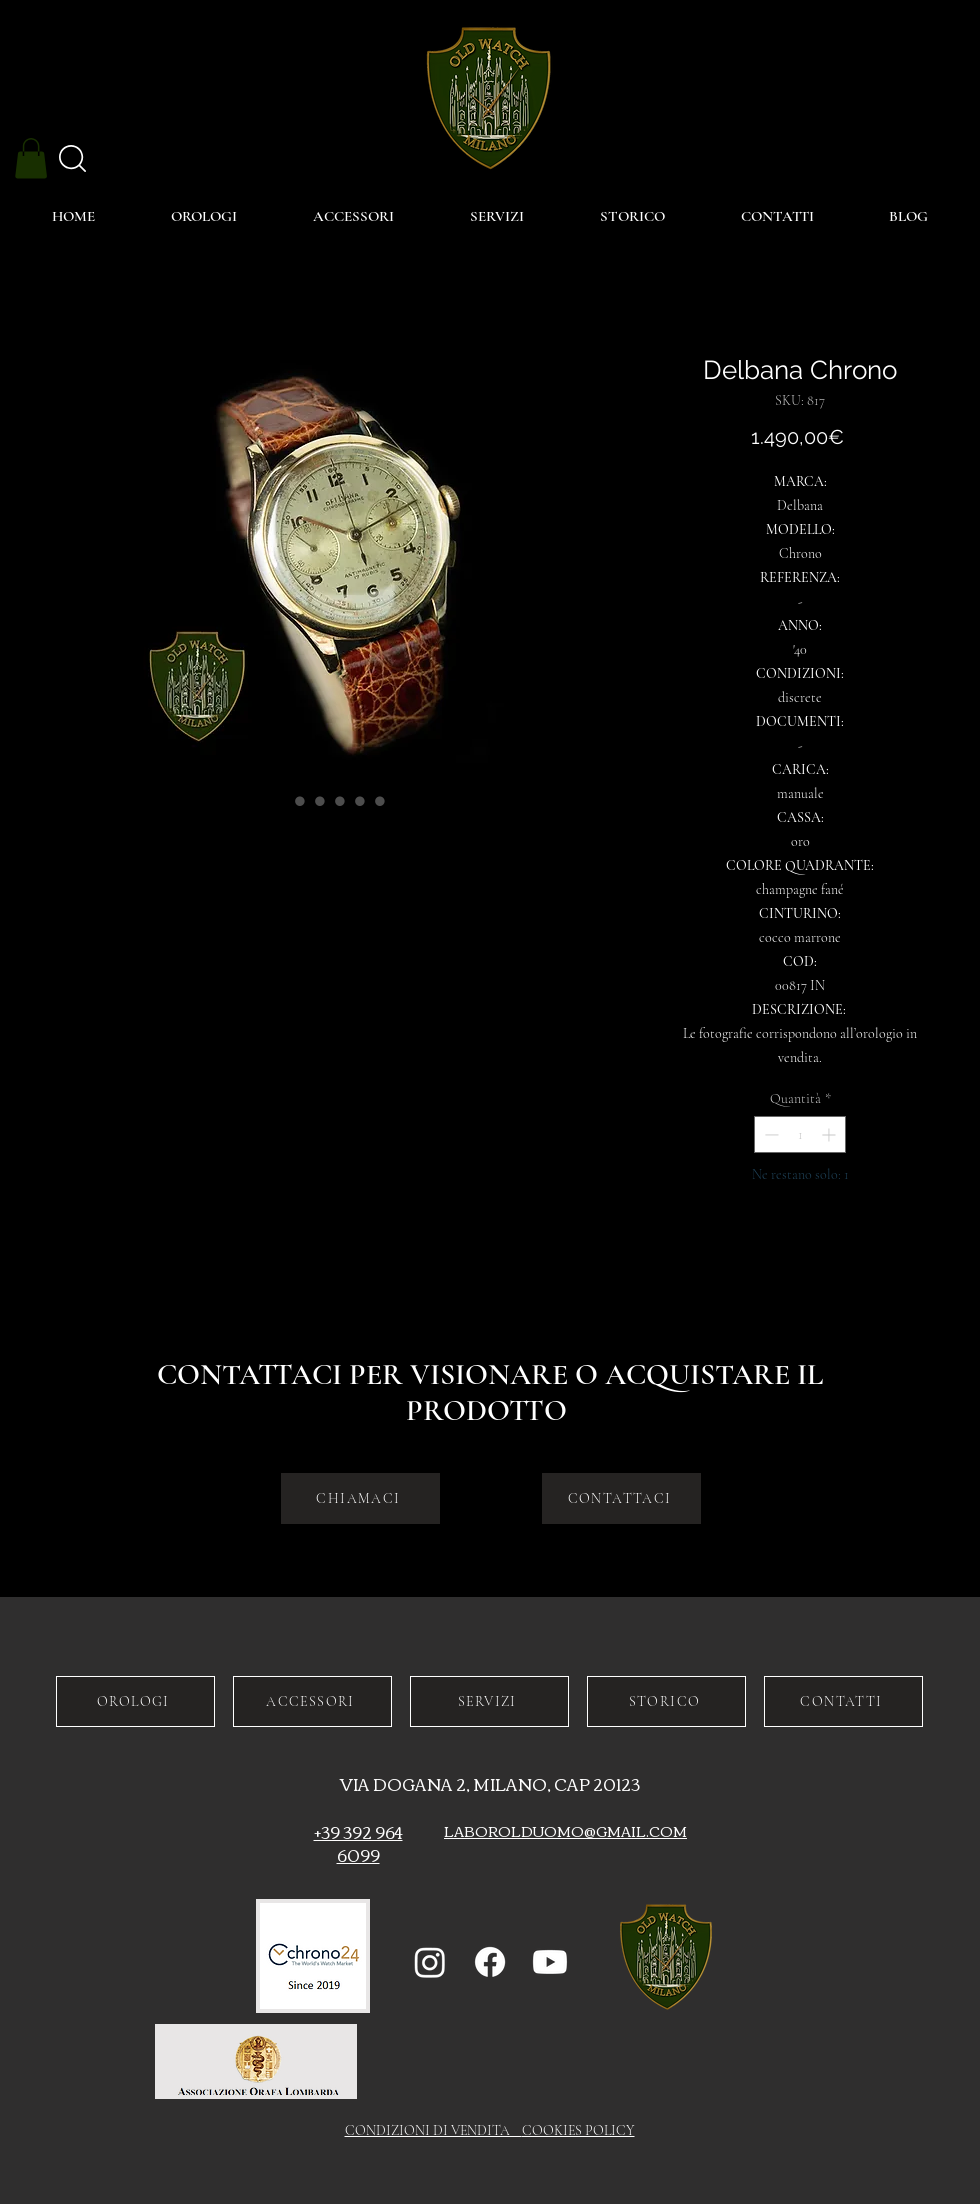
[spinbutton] (800, 1134)
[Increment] (830, 1134)
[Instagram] (430, 1962)
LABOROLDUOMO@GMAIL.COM (565, 1831)
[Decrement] (769, 1134)
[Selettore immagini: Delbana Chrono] (280, 801)
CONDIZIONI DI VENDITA (433, 2130)
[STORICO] (666, 1701)
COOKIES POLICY (578, 2130)
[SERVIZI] (489, 1701)
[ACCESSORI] (312, 1701)
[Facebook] (490, 1962)
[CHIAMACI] (360, 1498)
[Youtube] (550, 1962)
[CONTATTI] (843, 1701)
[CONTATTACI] (621, 1498)
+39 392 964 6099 (358, 1843)
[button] (31, 158)
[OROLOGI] (135, 1701)
